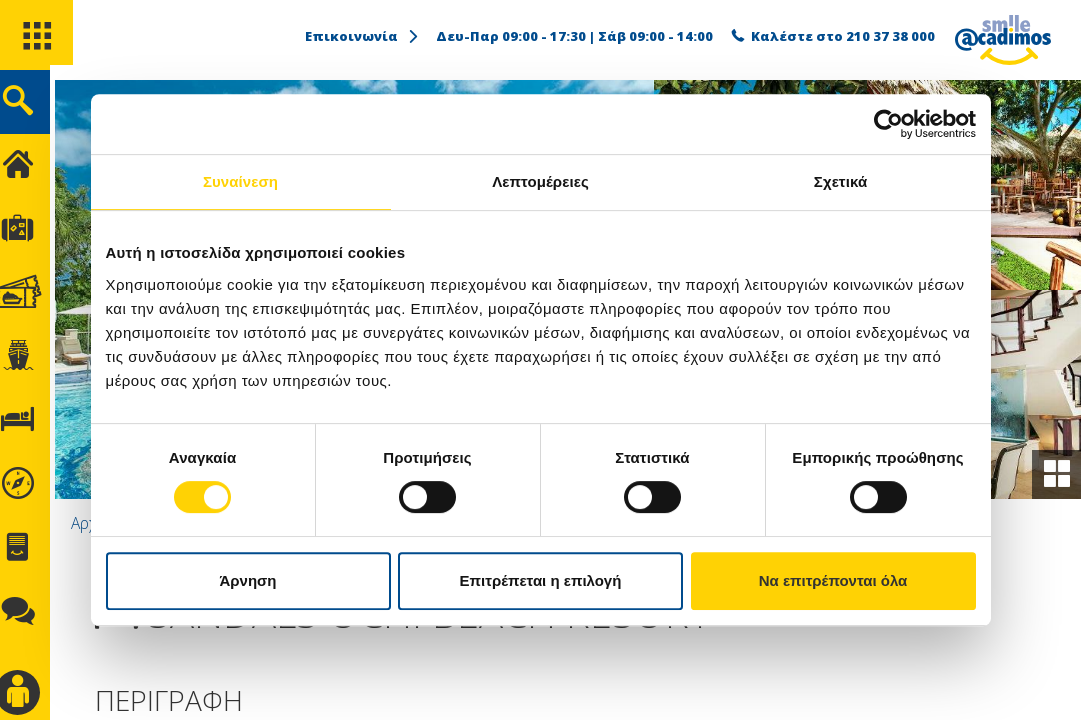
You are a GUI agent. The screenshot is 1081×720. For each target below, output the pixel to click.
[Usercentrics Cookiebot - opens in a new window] (888, 124)
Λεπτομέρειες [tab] (540, 181)
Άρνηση (247, 580)
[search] (37, 108)
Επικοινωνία (363, 36)
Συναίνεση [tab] (240, 181)
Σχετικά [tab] (840, 181)
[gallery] (1055, 473)
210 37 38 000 (890, 36)
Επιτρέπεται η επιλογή (541, 580)
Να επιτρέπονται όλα (833, 580)
